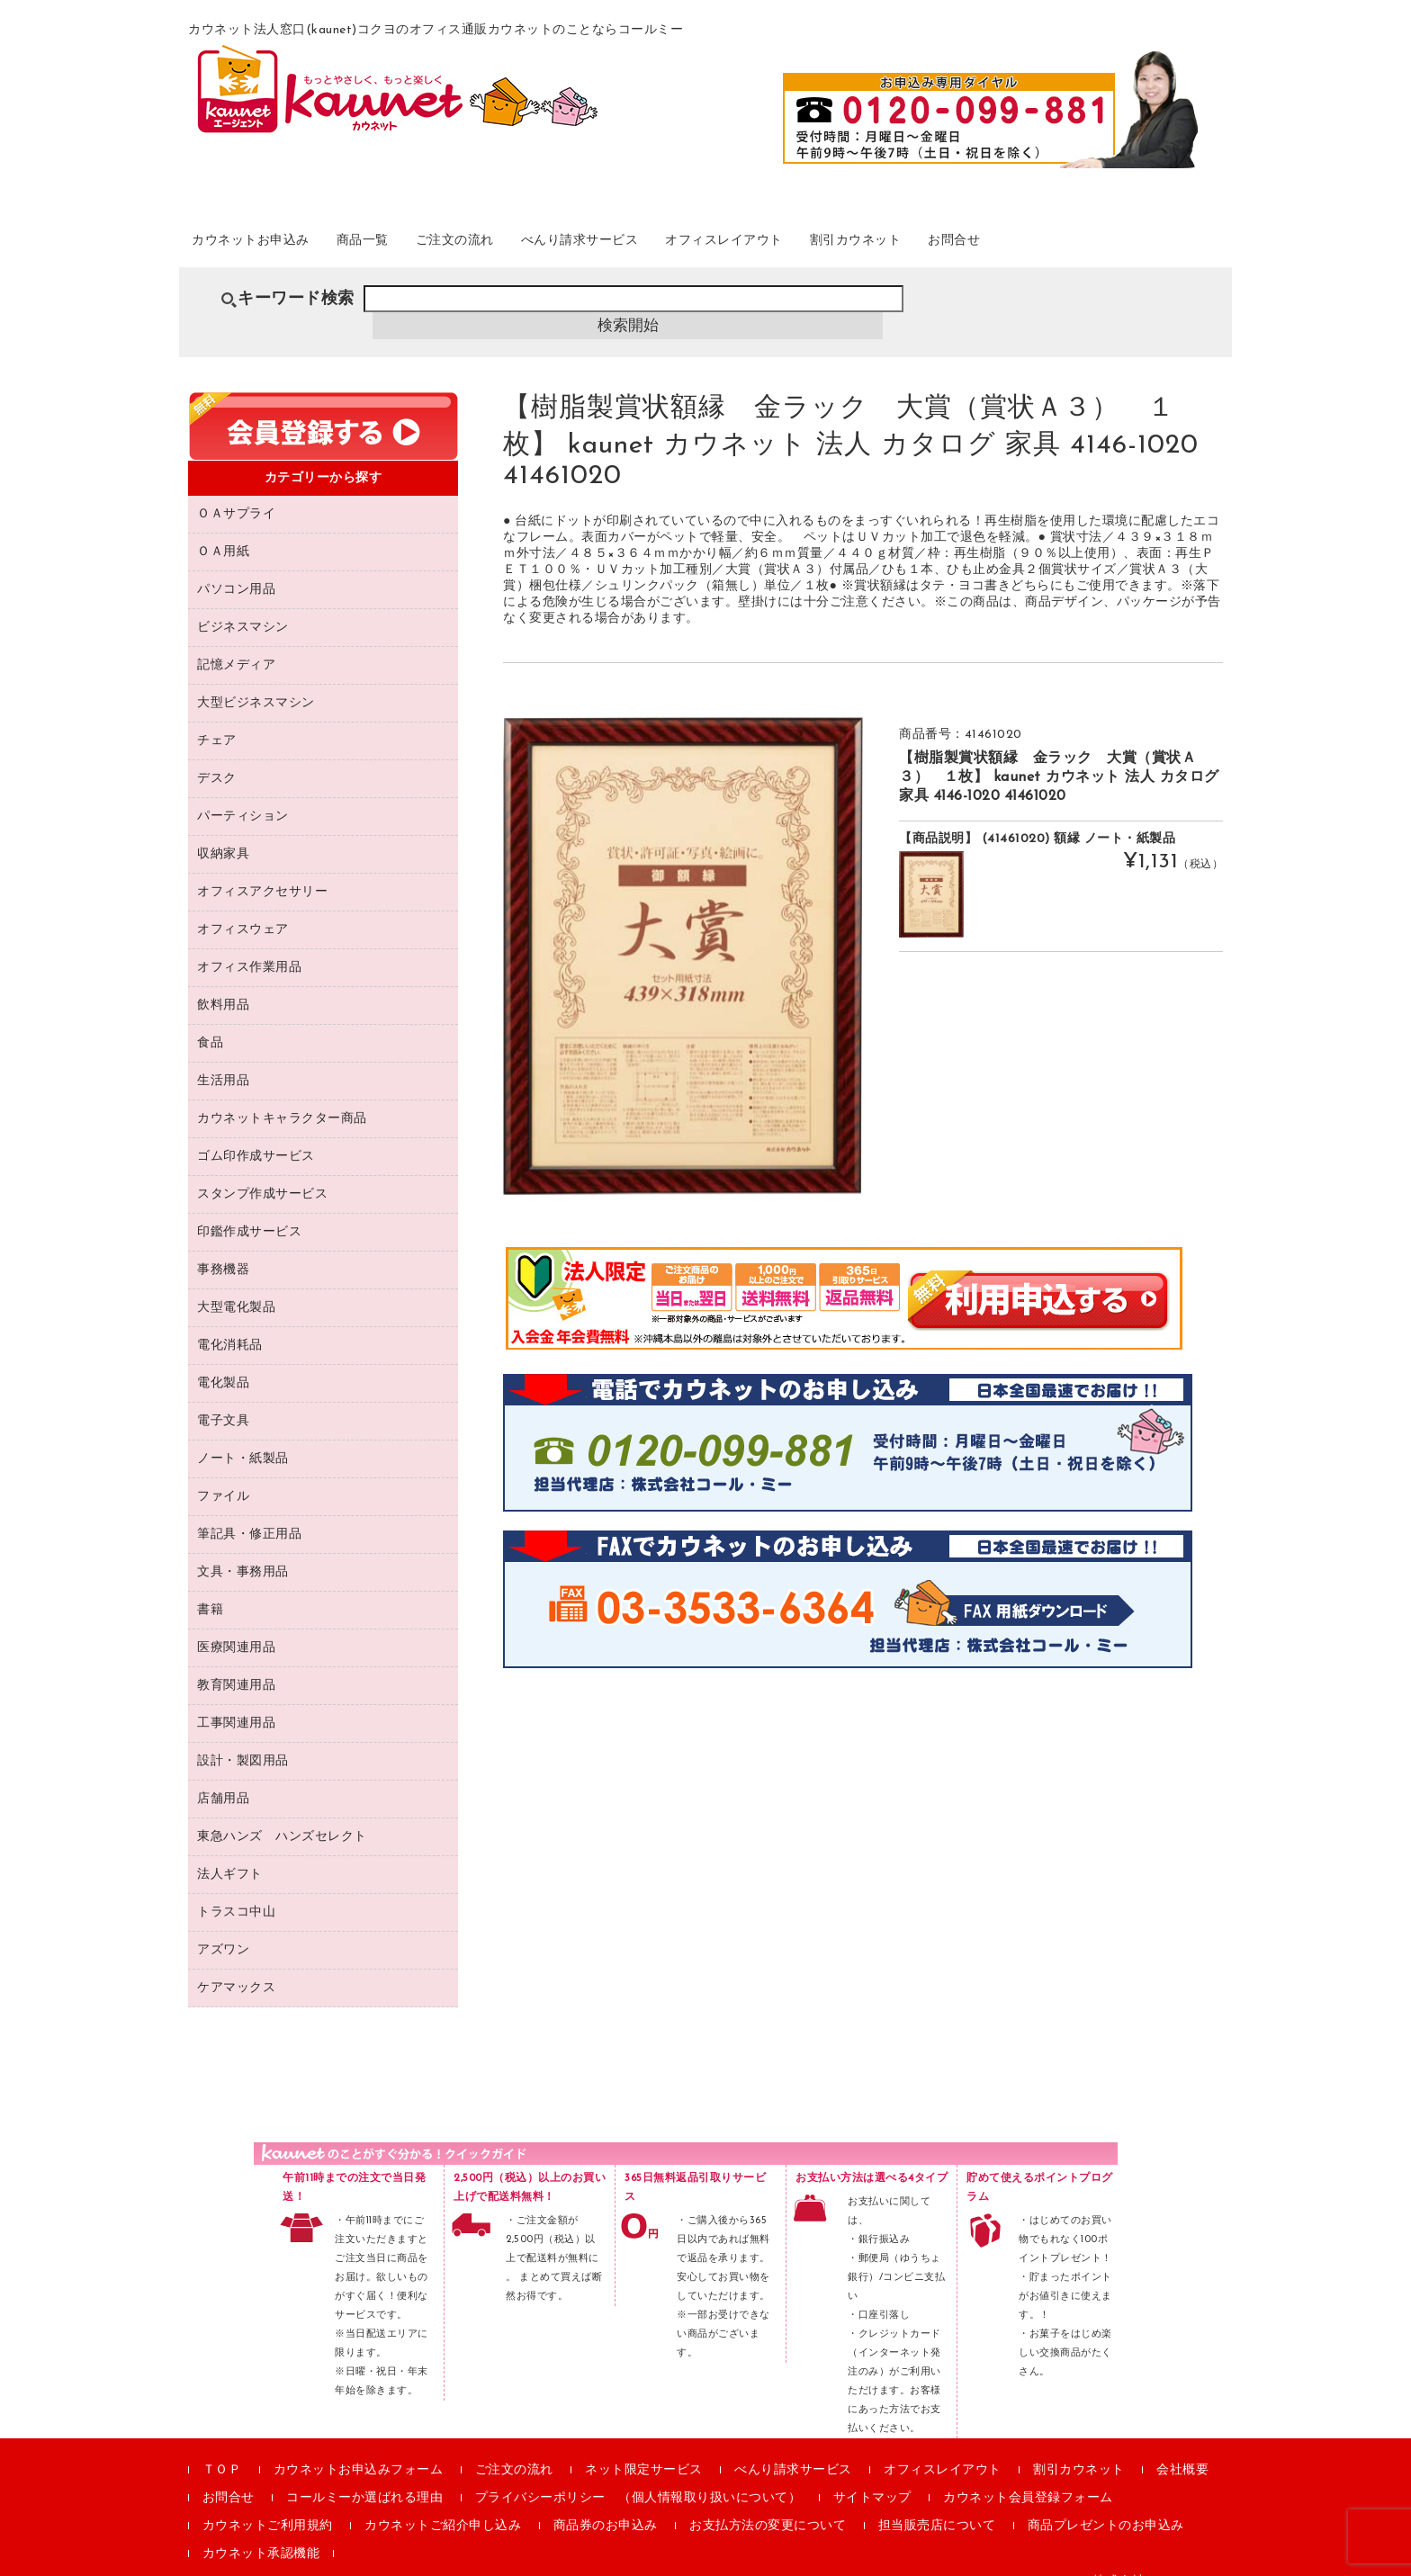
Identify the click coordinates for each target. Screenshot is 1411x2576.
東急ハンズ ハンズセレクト (282, 1812)
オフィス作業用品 (249, 943)
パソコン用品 (236, 565)
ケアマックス (236, 1963)
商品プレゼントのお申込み (1106, 2502)
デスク (217, 754)
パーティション (243, 792)
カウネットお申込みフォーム (359, 2446)
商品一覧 (410, 242)
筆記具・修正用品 (249, 1510)
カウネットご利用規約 (267, 2502)
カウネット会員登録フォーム (1028, 2474)
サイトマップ (872, 2474)
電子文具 (223, 1397)
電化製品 (223, 1359)
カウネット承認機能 (261, 2529)
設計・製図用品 (243, 1737)
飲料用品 (223, 981)
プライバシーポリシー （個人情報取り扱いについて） (638, 2474)
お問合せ (1125, 242)
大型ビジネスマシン (256, 679)
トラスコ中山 (236, 1888)
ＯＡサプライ (236, 490)
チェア (217, 716)
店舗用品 (223, 1775)
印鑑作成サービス (249, 1208)
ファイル (223, 1472)
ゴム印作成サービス (256, 1132)
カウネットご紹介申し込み (442, 2502)
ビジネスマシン (243, 603)
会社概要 (1182, 2446)
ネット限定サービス (644, 2446)
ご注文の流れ (523, 242)
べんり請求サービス (673, 242)
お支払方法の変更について (767, 2502)
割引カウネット (1005, 242)
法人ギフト (230, 1850)
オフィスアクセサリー (262, 868)
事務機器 (223, 1245)
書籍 (210, 1586)
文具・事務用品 (243, 1548)
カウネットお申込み (275, 242)
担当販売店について (937, 2502)
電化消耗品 (230, 1321)
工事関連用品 (236, 1699)
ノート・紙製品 (243, 1434)
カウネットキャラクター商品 (282, 1094)
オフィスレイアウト (847, 242)
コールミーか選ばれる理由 (364, 2474)
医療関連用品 (236, 1623)
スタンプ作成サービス (262, 1170)
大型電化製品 (236, 1283)
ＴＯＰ (222, 2446)
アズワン (223, 1926)
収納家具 (223, 830)
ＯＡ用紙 (223, 527)
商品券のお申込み (605, 2502)
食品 (210, 1019)
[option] (683, 932)
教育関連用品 (236, 1661)
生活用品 (223, 1057)
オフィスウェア (243, 905)
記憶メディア (236, 641)
